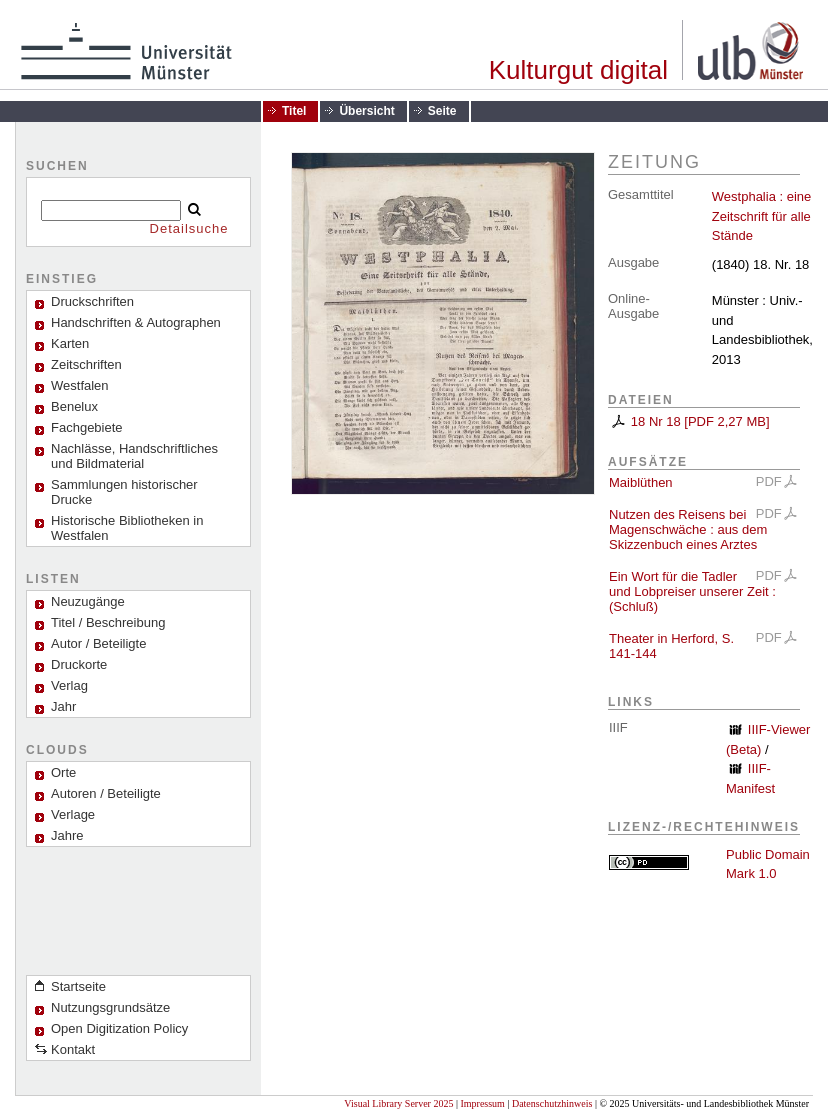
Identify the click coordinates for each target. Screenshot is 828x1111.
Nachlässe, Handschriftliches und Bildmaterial (134, 456)
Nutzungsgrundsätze (110, 1007)
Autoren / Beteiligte (106, 793)
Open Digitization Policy (119, 1028)
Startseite (78, 986)
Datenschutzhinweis (552, 1103)
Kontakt (73, 1049)
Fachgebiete (87, 427)
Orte (63, 772)
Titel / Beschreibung (108, 622)
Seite (442, 111)
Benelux (74, 406)
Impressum (482, 1103)
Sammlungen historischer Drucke (124, 492)
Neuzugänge (88, 601)
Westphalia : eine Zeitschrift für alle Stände (762, 216)
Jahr (63, 706)
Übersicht (366, 111)
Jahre (67, 835)
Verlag (69, 685)
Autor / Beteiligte (98, 643)
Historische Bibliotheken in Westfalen (127, 528)
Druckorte (79, 664)
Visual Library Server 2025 (398, 1103)
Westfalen (80, 385)
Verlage (73, 814)
